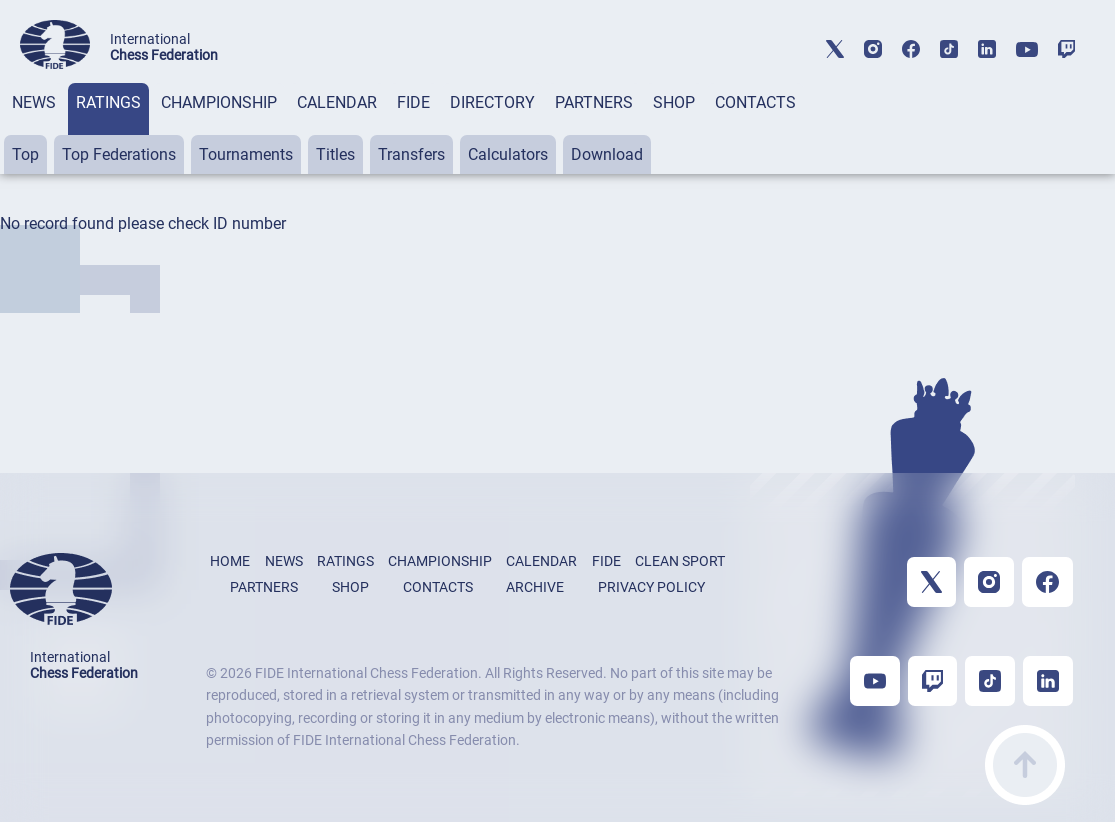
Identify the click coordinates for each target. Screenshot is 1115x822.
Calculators (508, 154)
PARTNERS (594, 102)
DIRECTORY (492, 102)
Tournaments (246, 154)
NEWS (34, 102)
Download (607, 154)
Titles (335, 154)
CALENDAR (337, 102)
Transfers (411, 154)
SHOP (674, 102)
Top (25, 154)
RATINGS (108, 102)
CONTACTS (755, 102)
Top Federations (119, 154)
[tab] (34, 128)
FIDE (413, 102)
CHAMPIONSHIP (219, 102)
